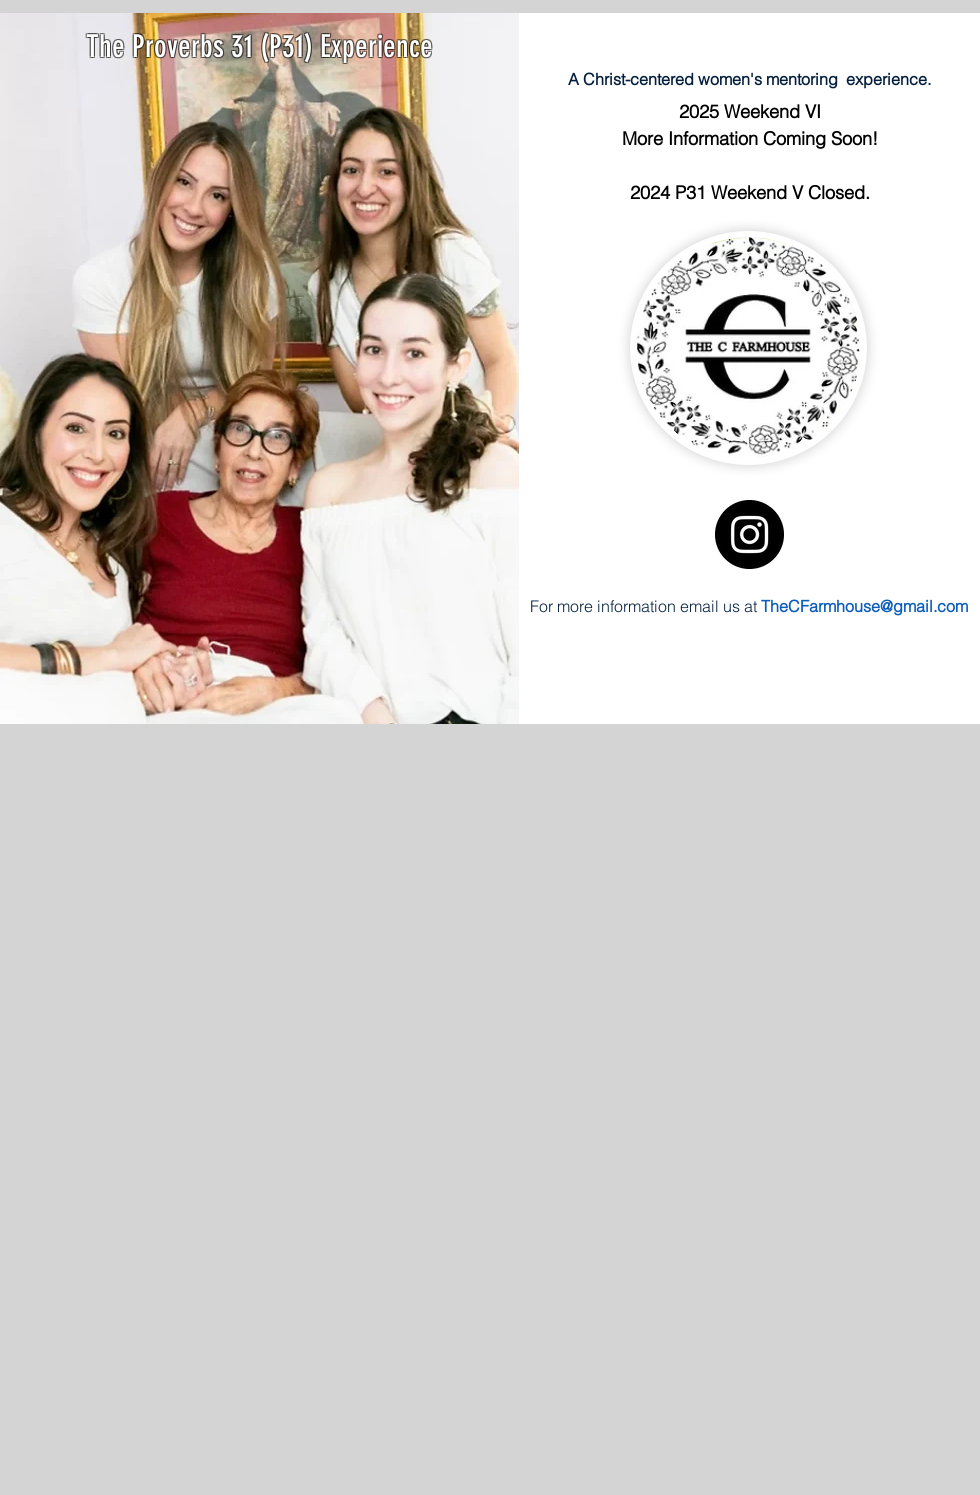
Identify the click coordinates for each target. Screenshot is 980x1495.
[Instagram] (749, 534)
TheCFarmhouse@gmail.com (864, 606)
